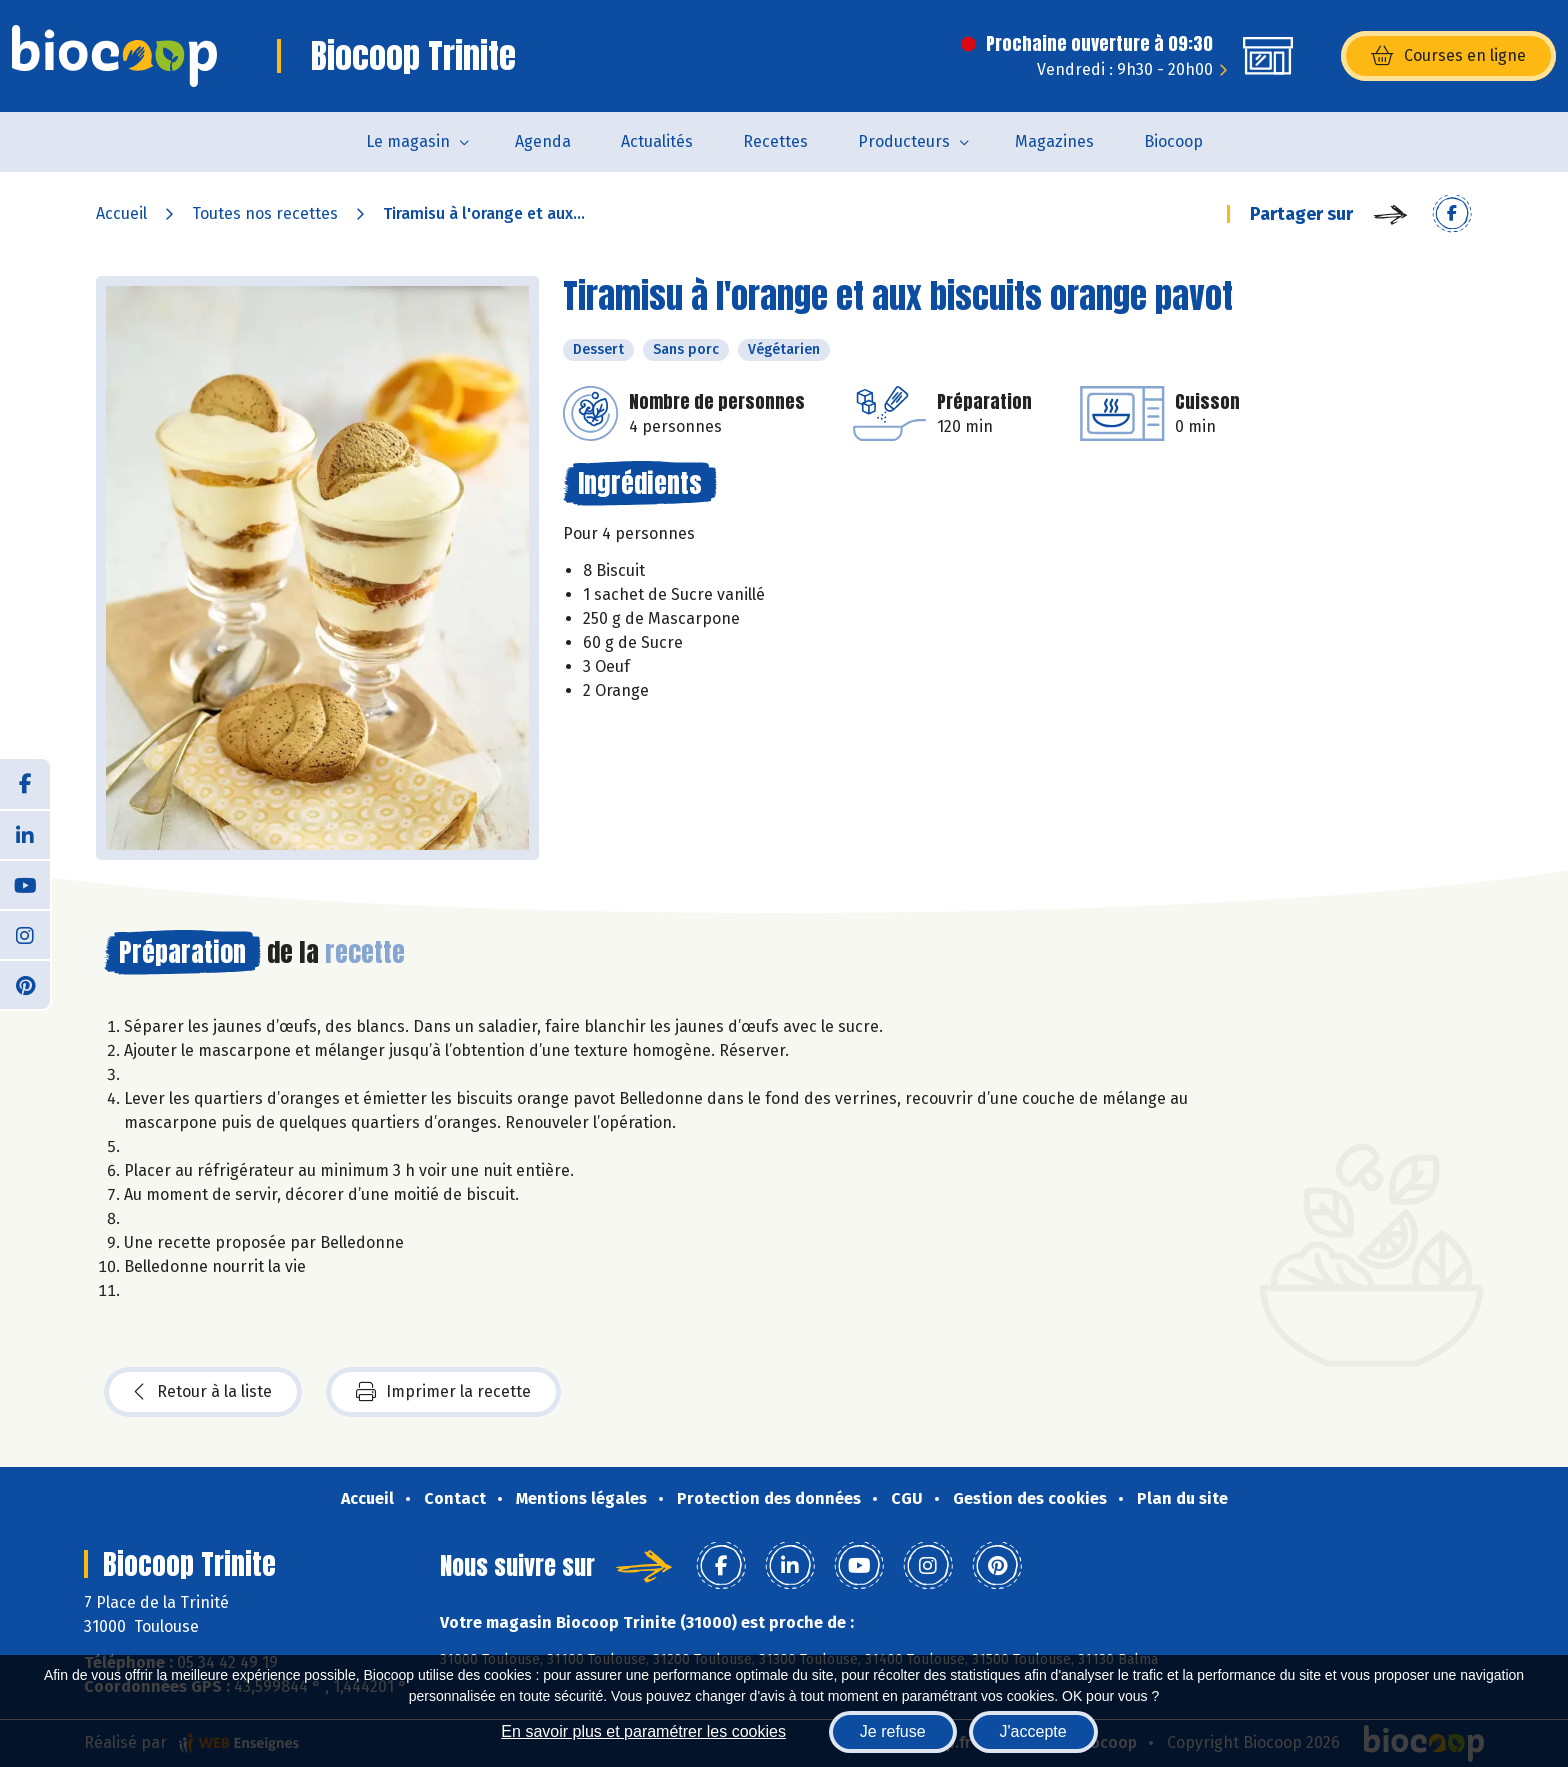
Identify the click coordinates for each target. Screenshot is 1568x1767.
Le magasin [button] (408, 141)
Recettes (775, 141)
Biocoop (1173, 141)
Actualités (657, 141)
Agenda (543, 141)
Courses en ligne (1448, 56)
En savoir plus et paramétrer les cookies (643, 1731)
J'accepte (1033, 1731)
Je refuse (893, 1731)
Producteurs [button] (904, 141)
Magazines (1054, 141)
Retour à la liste (203, 1392)
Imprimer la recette (443, 1392)
